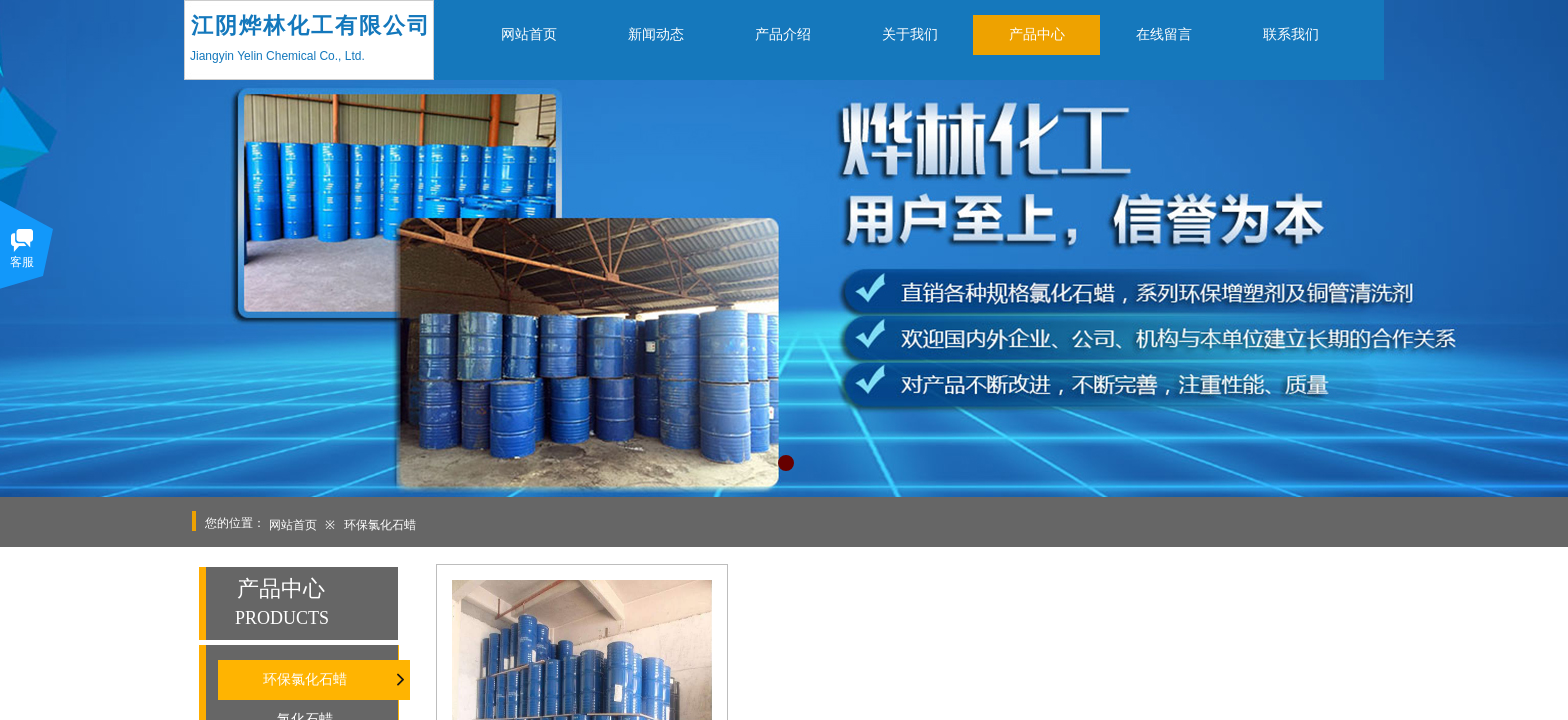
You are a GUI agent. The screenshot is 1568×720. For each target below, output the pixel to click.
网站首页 (293, 525)
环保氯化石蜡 (380, 525)
